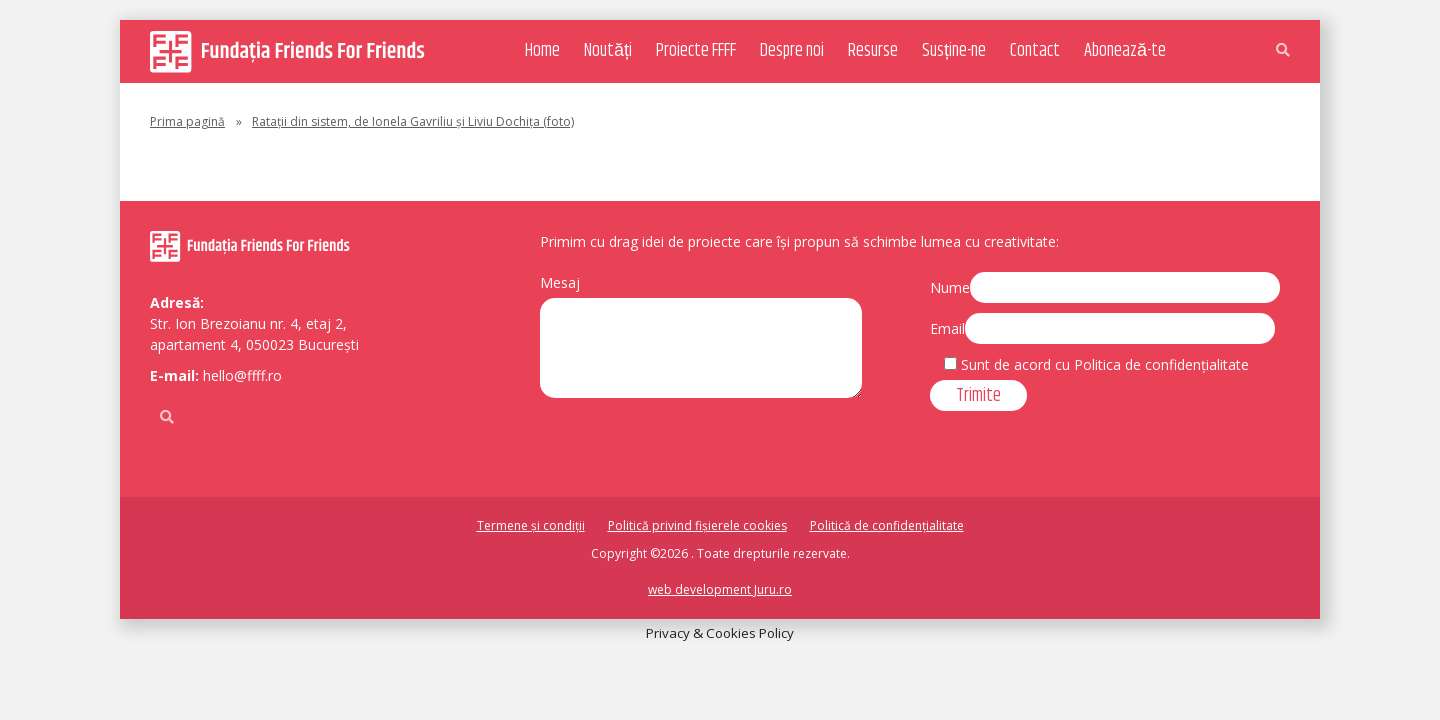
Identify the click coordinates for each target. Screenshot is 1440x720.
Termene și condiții (531, 525)
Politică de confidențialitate (887, 525)
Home (542, 51)
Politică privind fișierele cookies (697, 525)
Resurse (873, 51)
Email (947, 328)
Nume (950, 287)
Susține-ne (954, 51)
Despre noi (792, 51)
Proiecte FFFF (696, 51)
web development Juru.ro (720, 589)
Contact (1035, 51)
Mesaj (560, 282)
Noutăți (608, 51)
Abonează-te (1125, 51)
